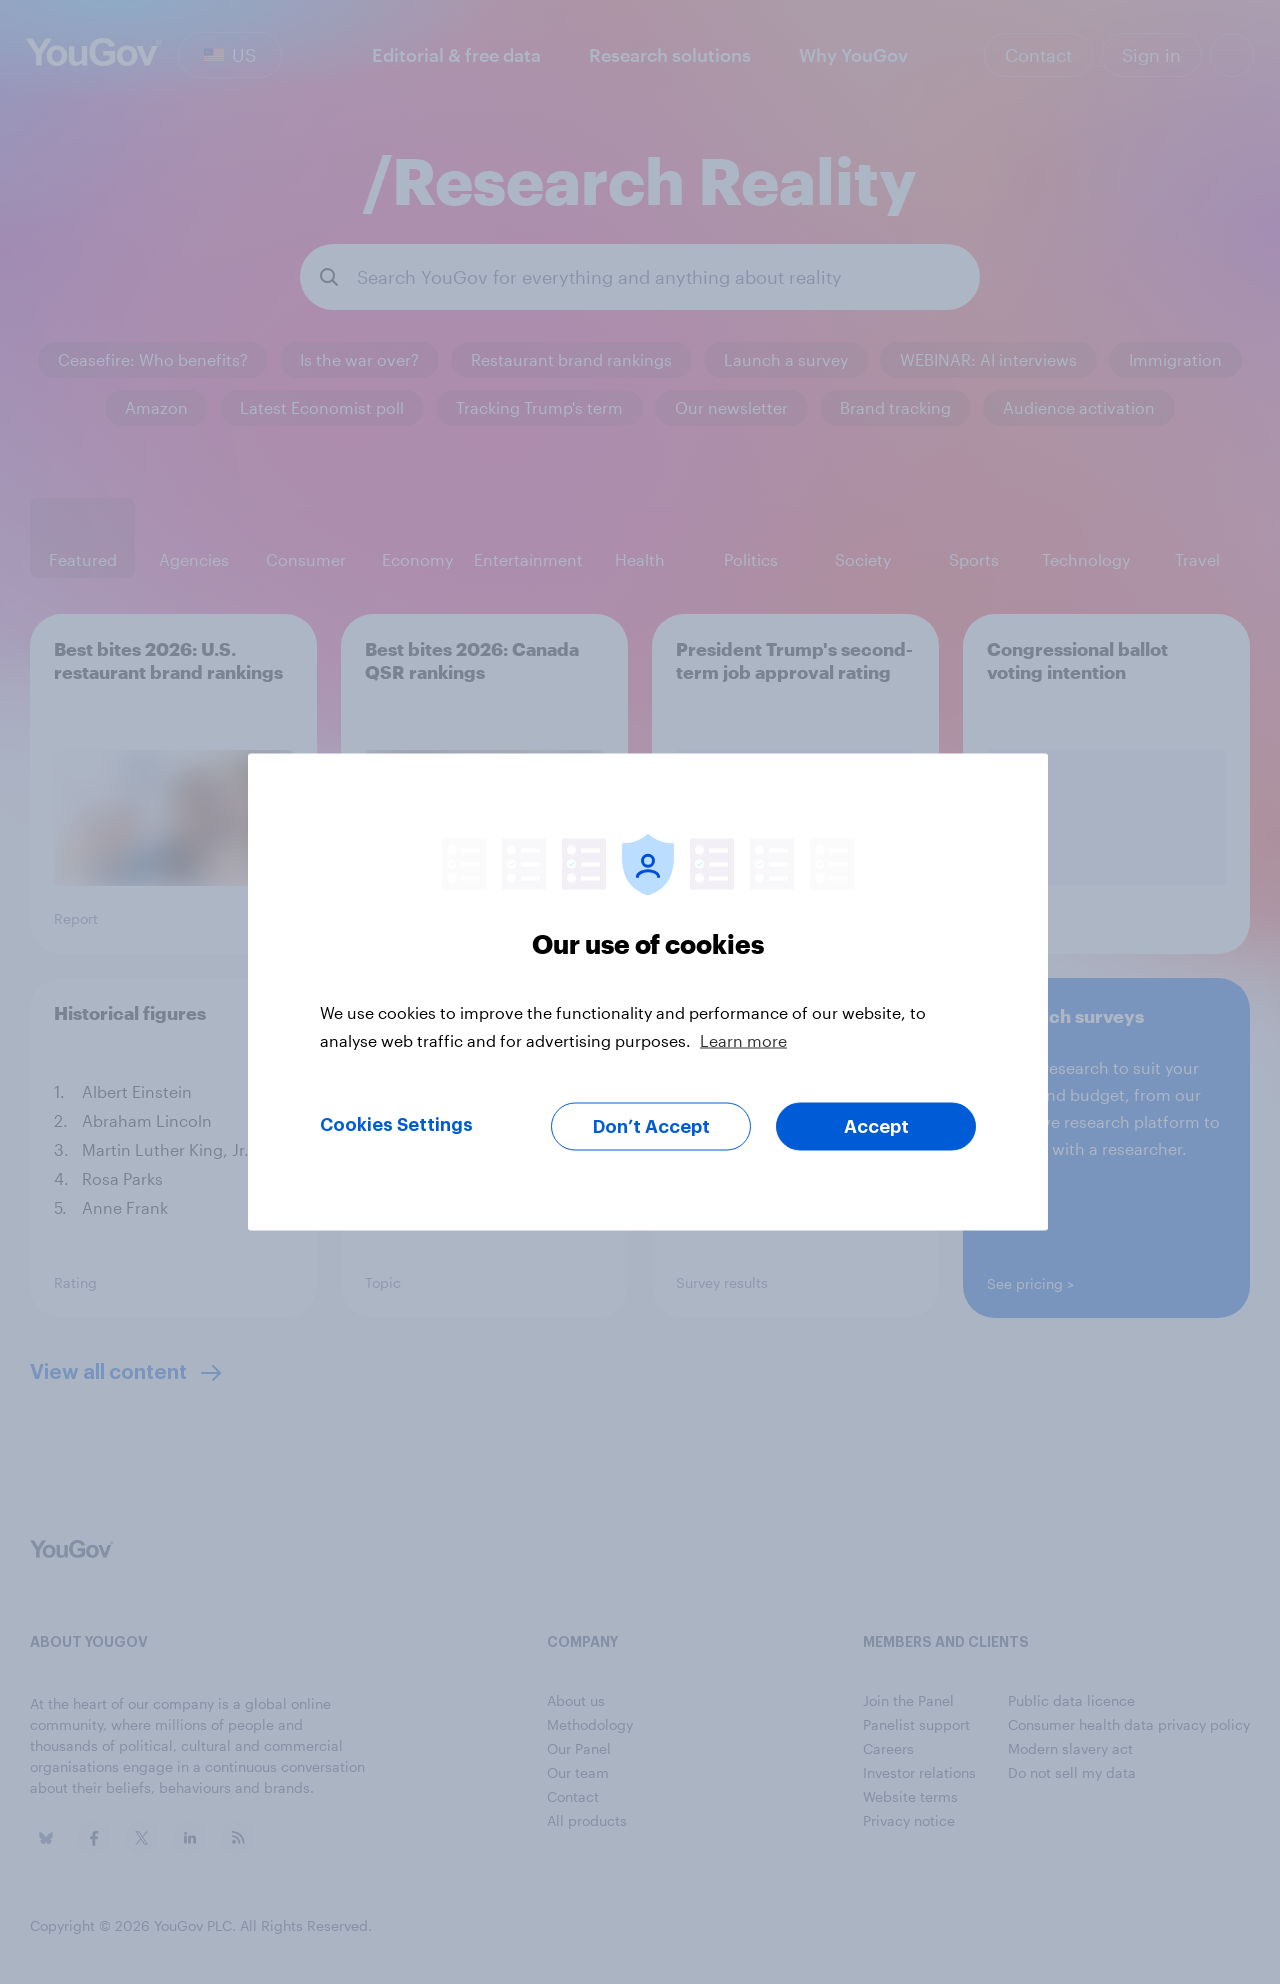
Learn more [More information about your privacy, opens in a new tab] (743, 1040)
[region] (648, 992)
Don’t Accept (651, 1127)
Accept (876, 1127)
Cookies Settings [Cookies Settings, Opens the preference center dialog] (396, 1125)
